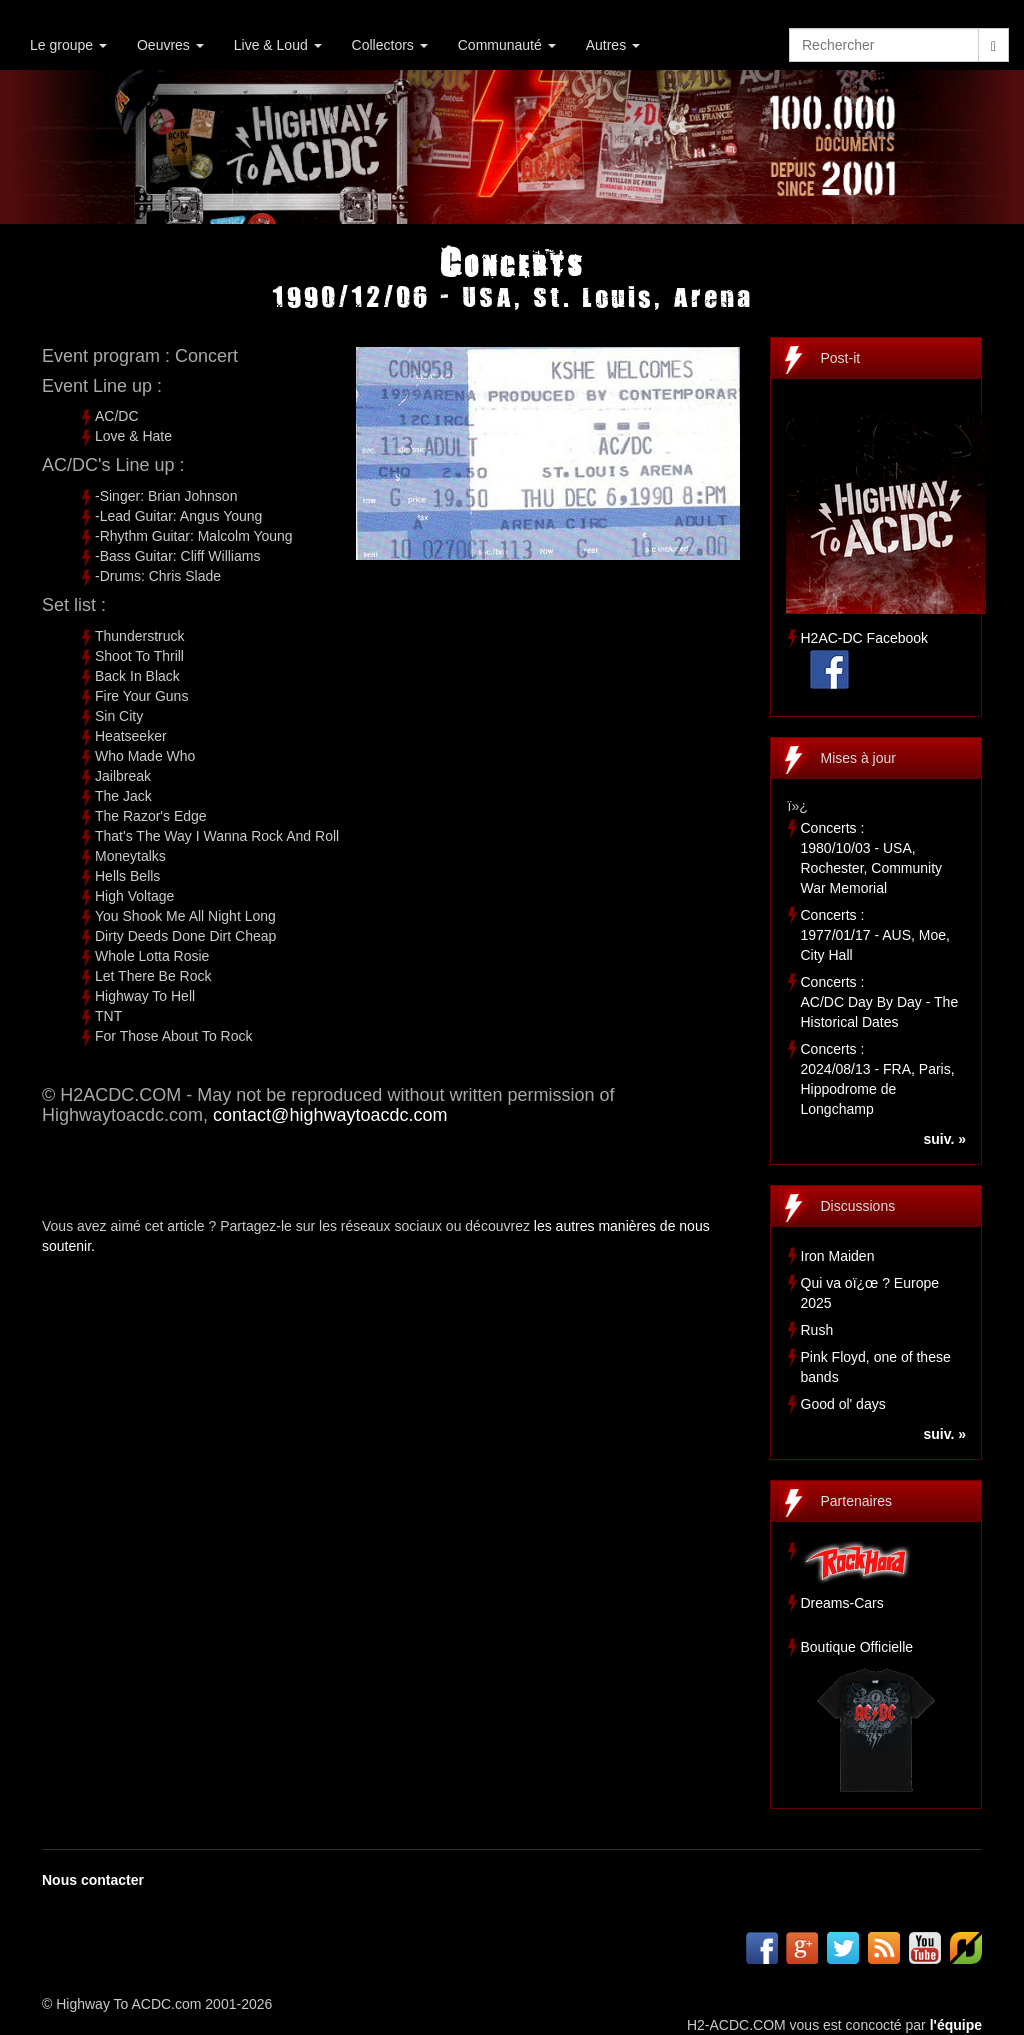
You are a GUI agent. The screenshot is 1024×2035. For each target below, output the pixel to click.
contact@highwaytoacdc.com (330, 1115)
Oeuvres (170, 45)
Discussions (858, 1206)
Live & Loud (278, 45)
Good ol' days (843, 1404)
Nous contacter (93, 1880)
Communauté (507, 45)
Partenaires (857, 1501)
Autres (613, 45)
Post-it (841, 358)
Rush (817, 1330)
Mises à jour (858, 758)
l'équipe (956, 2025)
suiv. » (944, 1139)
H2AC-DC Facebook (865, 638)
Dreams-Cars (842, 1603)
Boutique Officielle (857, 1647)
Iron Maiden (838, 1256)
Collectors (390, 45)
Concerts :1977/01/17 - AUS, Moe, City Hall (875, 935)
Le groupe (68, 45)
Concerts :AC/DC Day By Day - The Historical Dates (880, 1002)
